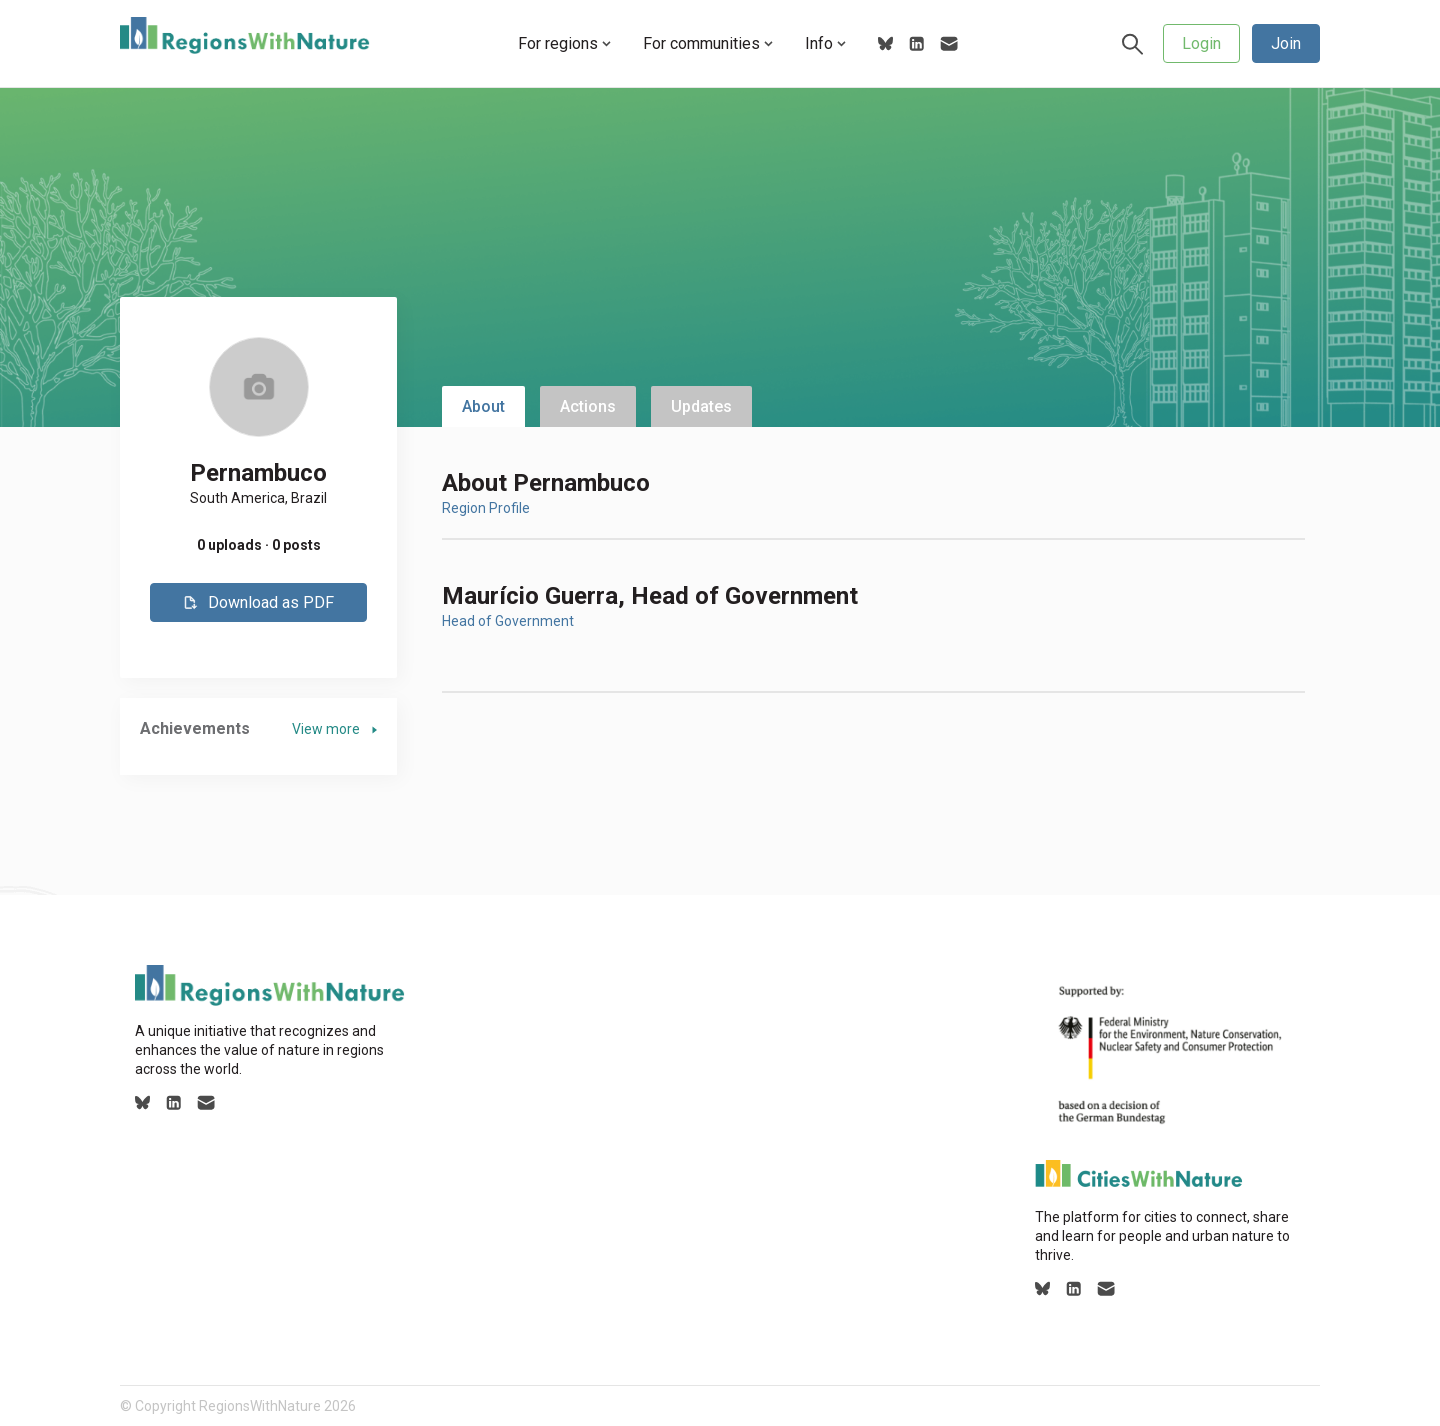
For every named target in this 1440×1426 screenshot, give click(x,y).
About (483, 406)
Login (1201, 43)
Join (1286, 43)
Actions (588, 406)
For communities (708, 43)
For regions (564, 43)
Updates (701, 406)
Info (825, 43)
